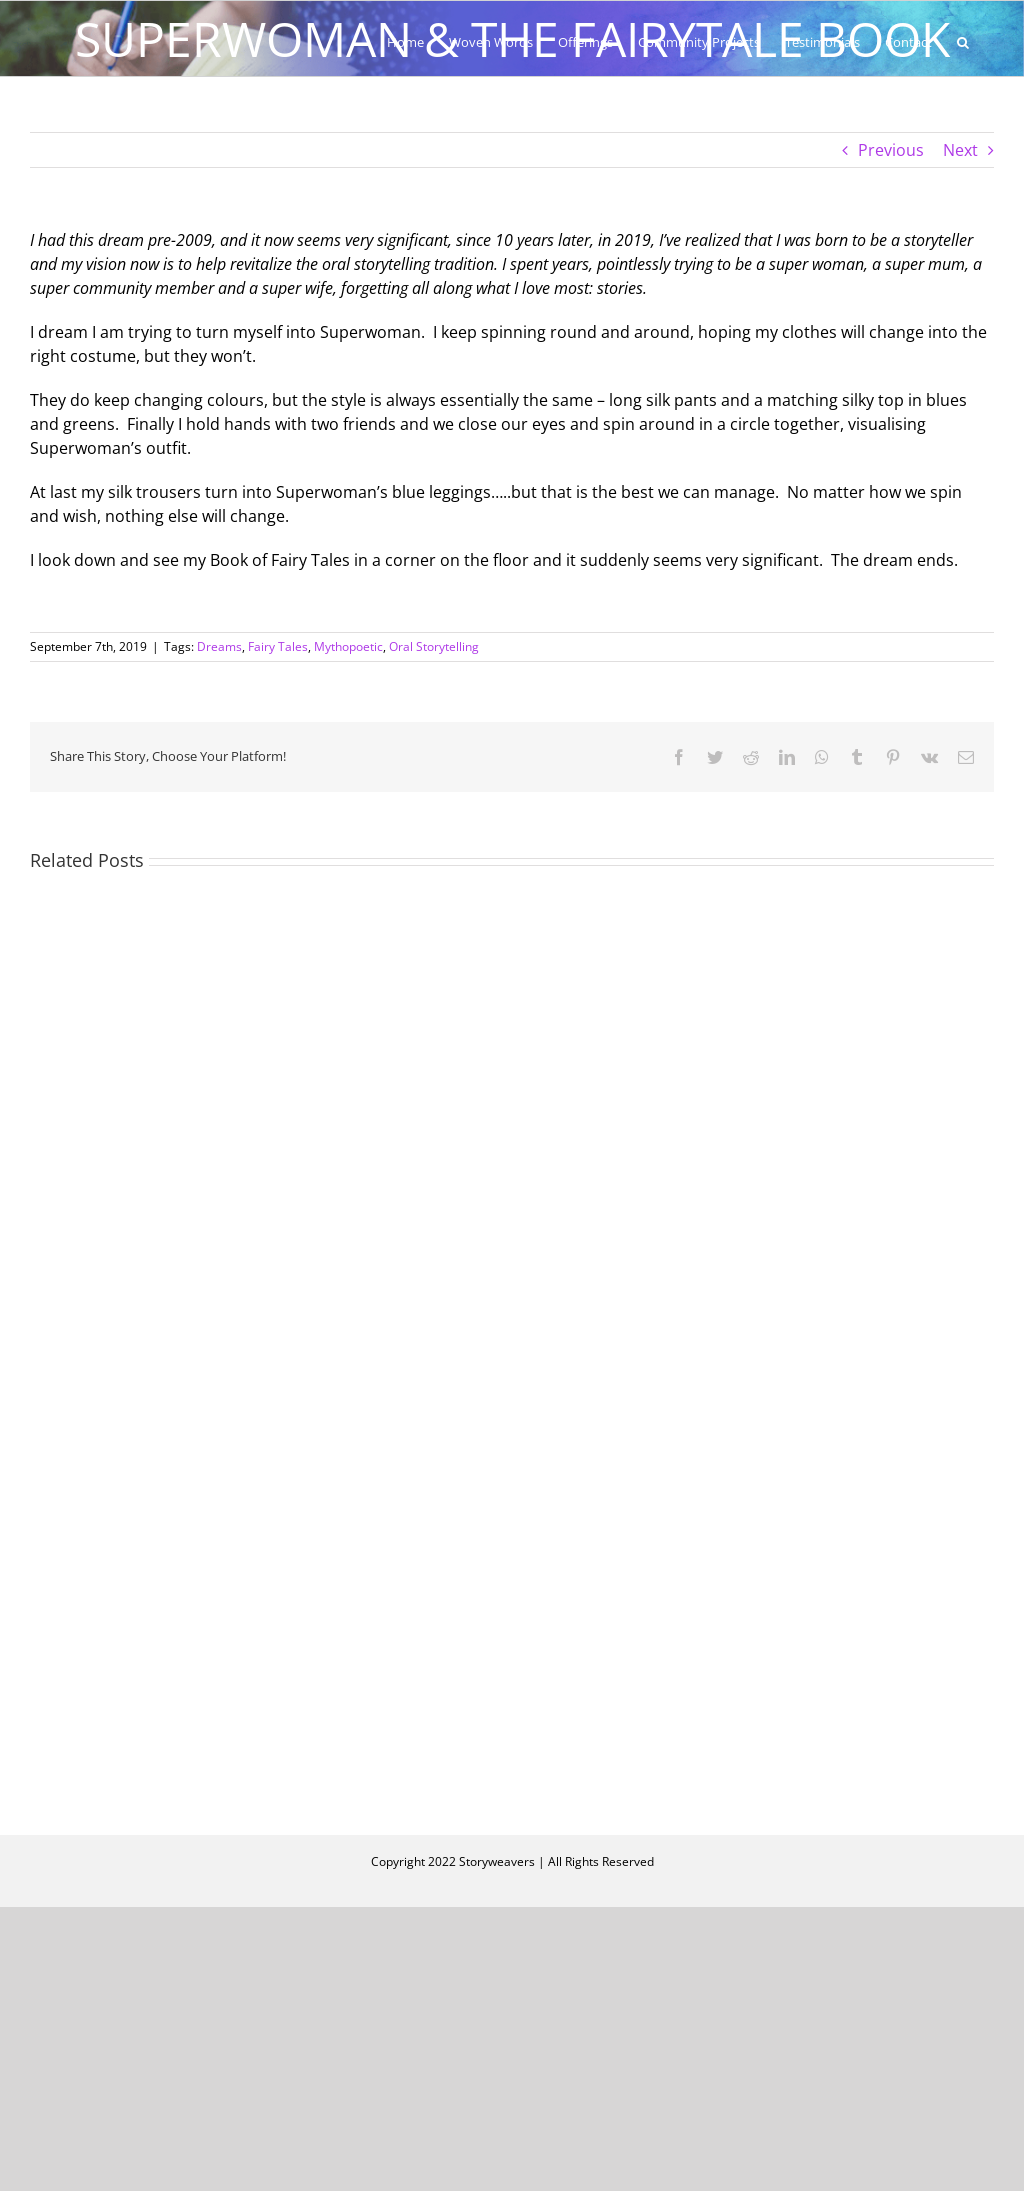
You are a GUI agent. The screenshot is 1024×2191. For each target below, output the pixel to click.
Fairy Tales (278, 646)
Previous (891, 150)
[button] (963, 42)
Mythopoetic (348, 646)
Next (960, 150)
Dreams (219, 646)
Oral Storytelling (434, 646)
